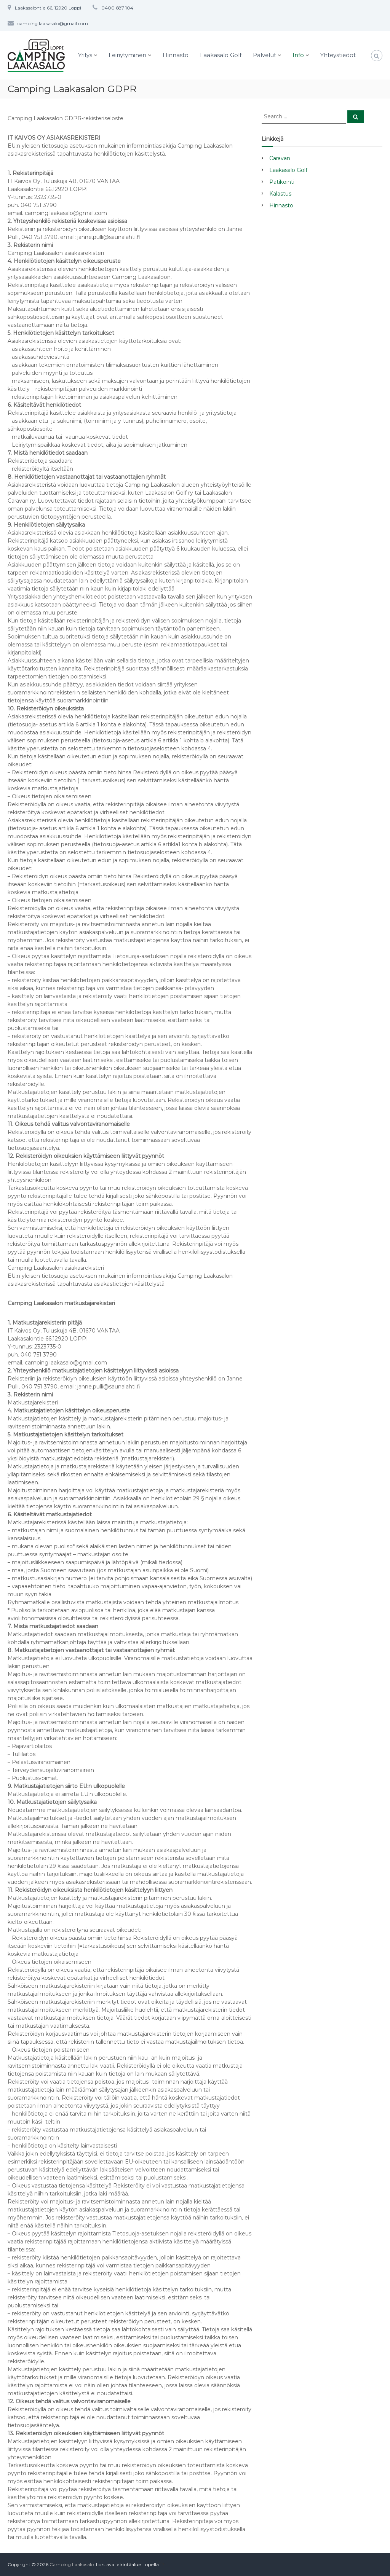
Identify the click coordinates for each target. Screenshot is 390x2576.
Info (298, 55)
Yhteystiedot (338, 55)
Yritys (85, 55)
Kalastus (280, 193)
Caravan (279, 158)
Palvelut (264, 55)
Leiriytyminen (127, 55)
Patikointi (281, 181)
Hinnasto (176, 55)
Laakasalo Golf (220, 55)
